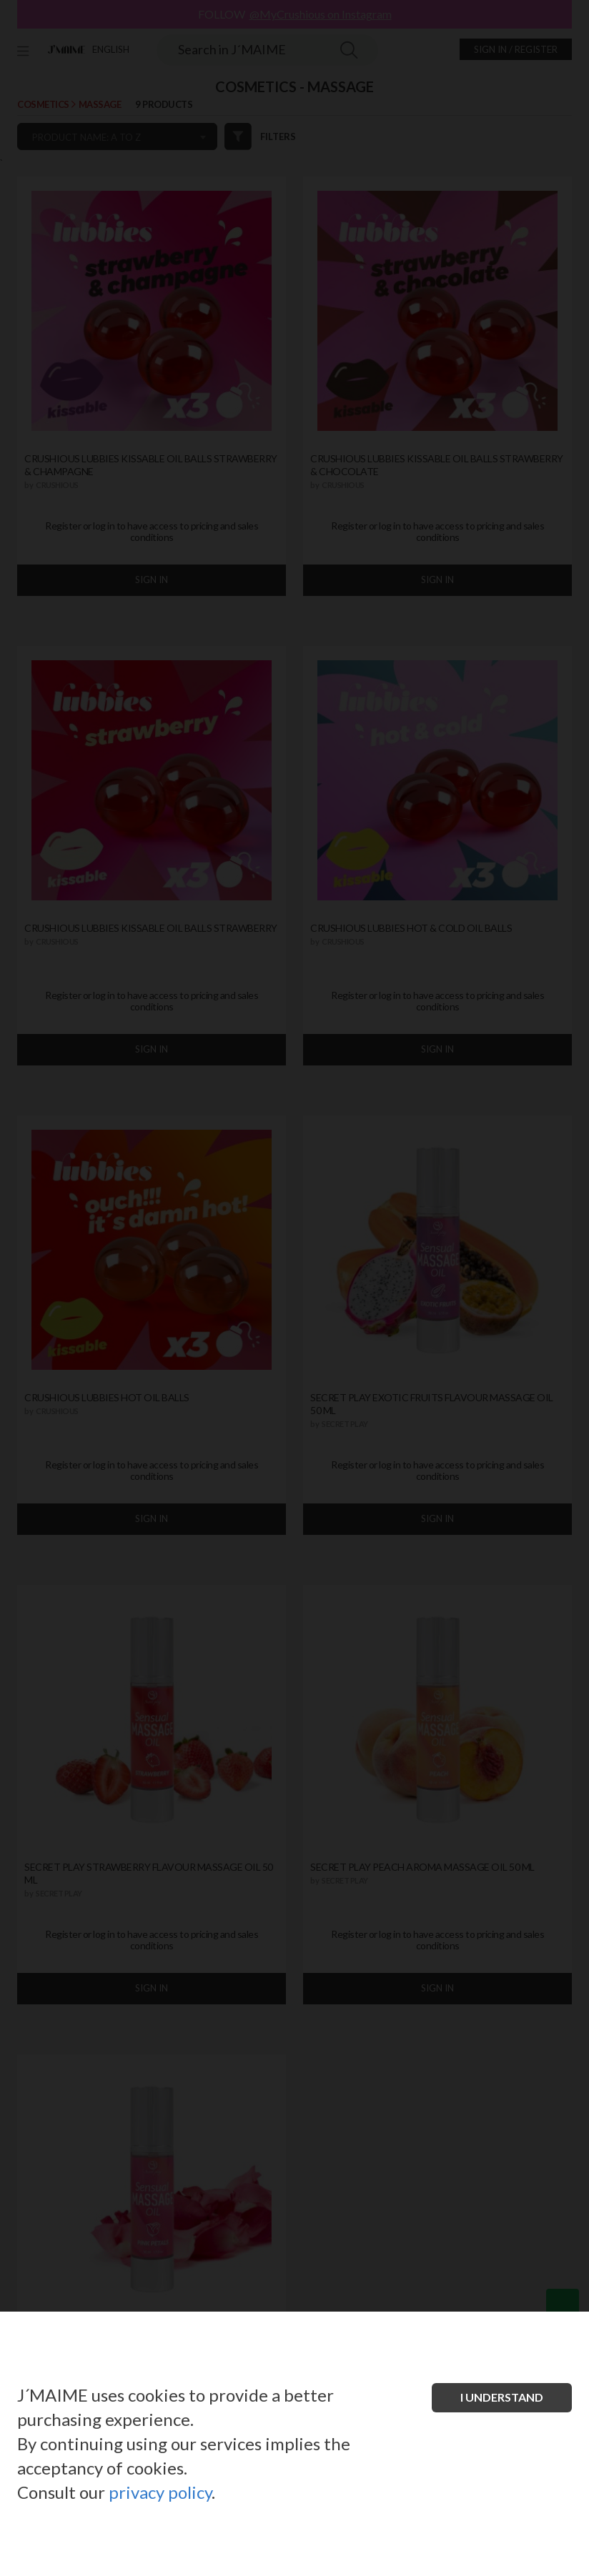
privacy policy (160, 2492)
